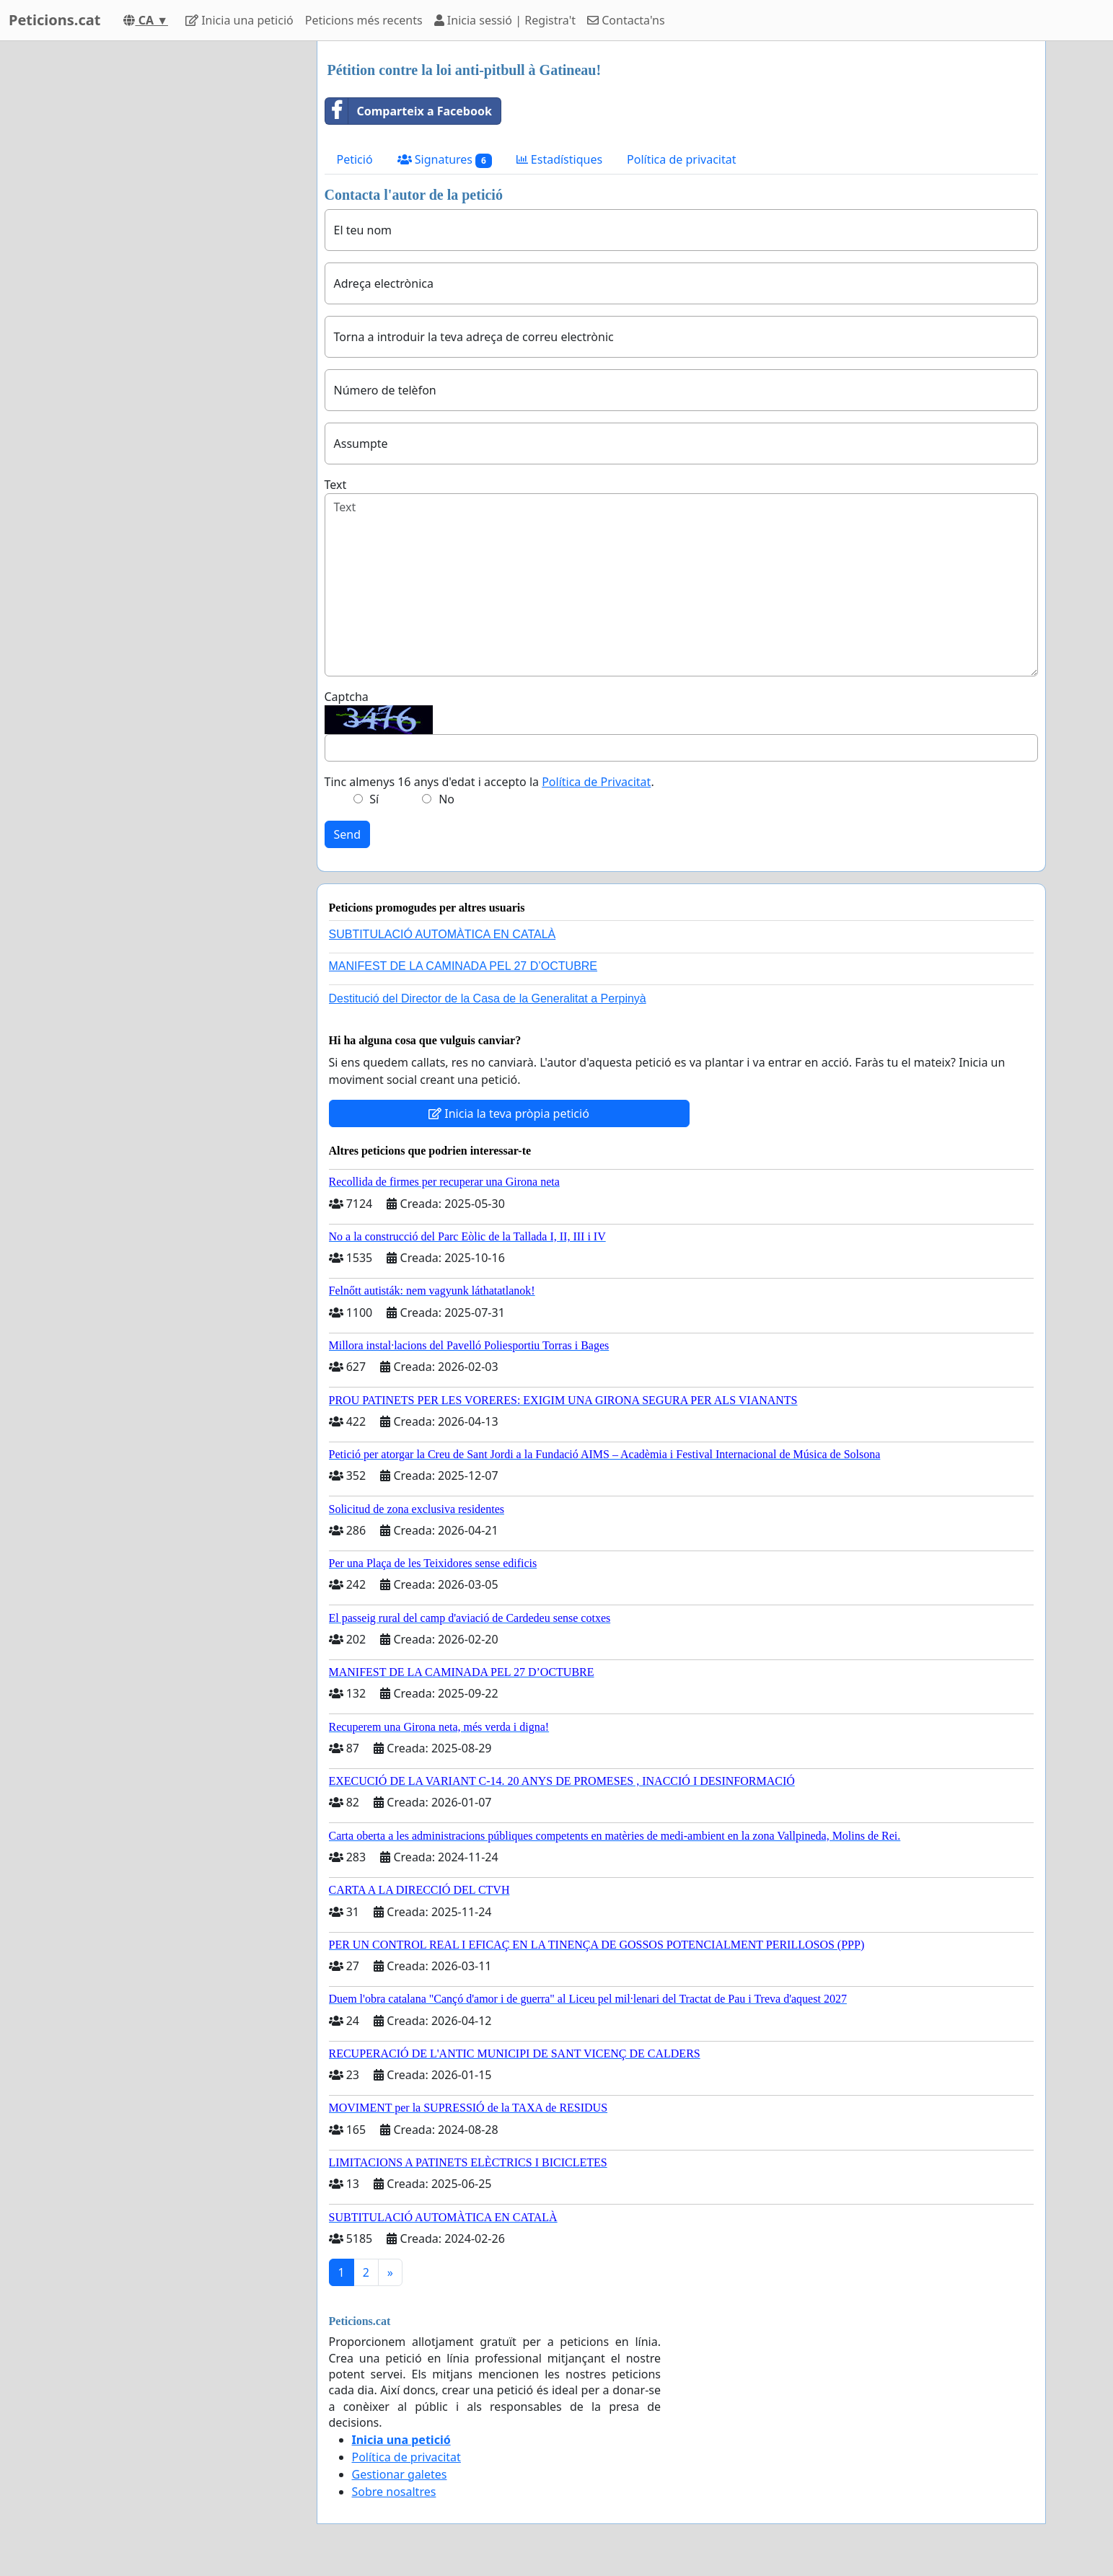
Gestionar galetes (399, 2474)
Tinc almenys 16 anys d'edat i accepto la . (489, 782)
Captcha (347, 697)
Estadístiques (559, 159)
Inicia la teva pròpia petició (508, 1113)
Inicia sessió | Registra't (505, 20)
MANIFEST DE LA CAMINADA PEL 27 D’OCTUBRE (463, 966)
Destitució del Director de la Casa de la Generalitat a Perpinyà (487, 998)
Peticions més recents (364, 20)
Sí (374, 799)
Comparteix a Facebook (408, 111)
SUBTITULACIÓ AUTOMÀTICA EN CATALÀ (442, 934)
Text (336, 485)
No (446, 799)
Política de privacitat (681, 159)
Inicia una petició (239, 20)
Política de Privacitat (596, 782)
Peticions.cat (54, 20)
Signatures (444, 159)
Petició (355, 159)
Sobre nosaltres (394, 2492)
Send (347, 834)
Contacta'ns (626, 20)
